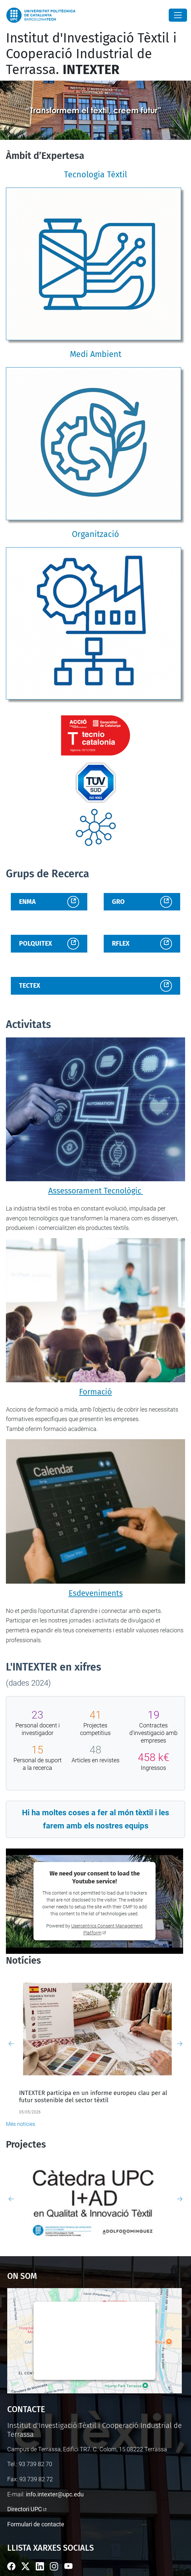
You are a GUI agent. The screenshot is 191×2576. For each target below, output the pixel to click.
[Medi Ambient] (95, 445)
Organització (95, 534)
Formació (95, 1391)
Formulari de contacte (35, 2524)
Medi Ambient (95, 354)
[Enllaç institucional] (95, 734)
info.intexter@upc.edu (55, 2494)
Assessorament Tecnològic (95, 1190)
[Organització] (95, 624)
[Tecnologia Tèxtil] (95, 265)
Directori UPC (24, 2509)
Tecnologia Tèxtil (95, 175)
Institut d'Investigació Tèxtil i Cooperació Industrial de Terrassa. (91, 54)
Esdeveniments (96, 1593)
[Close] (178, 15)
